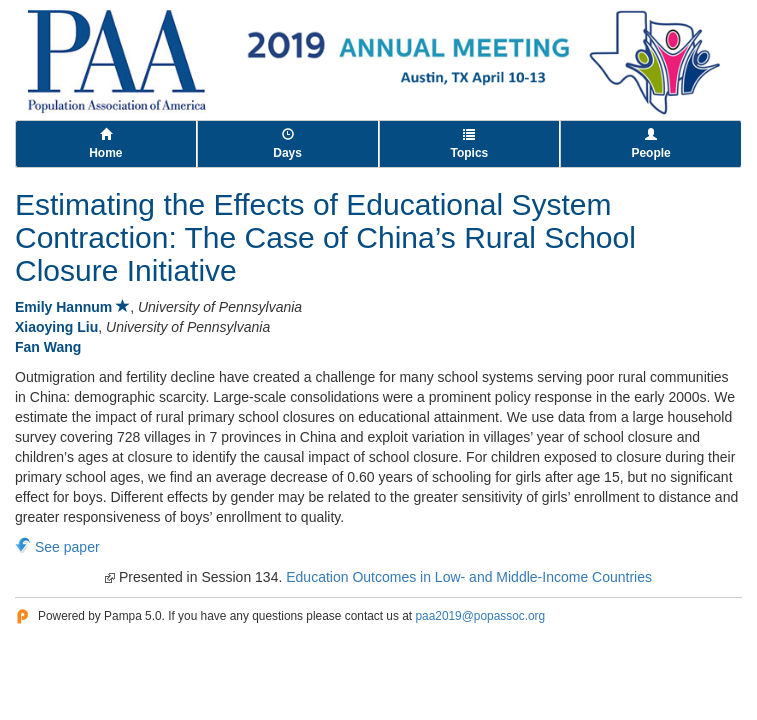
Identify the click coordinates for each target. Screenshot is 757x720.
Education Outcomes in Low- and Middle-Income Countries (469, 577)
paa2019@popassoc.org (480, 616)
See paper (67, 547)
